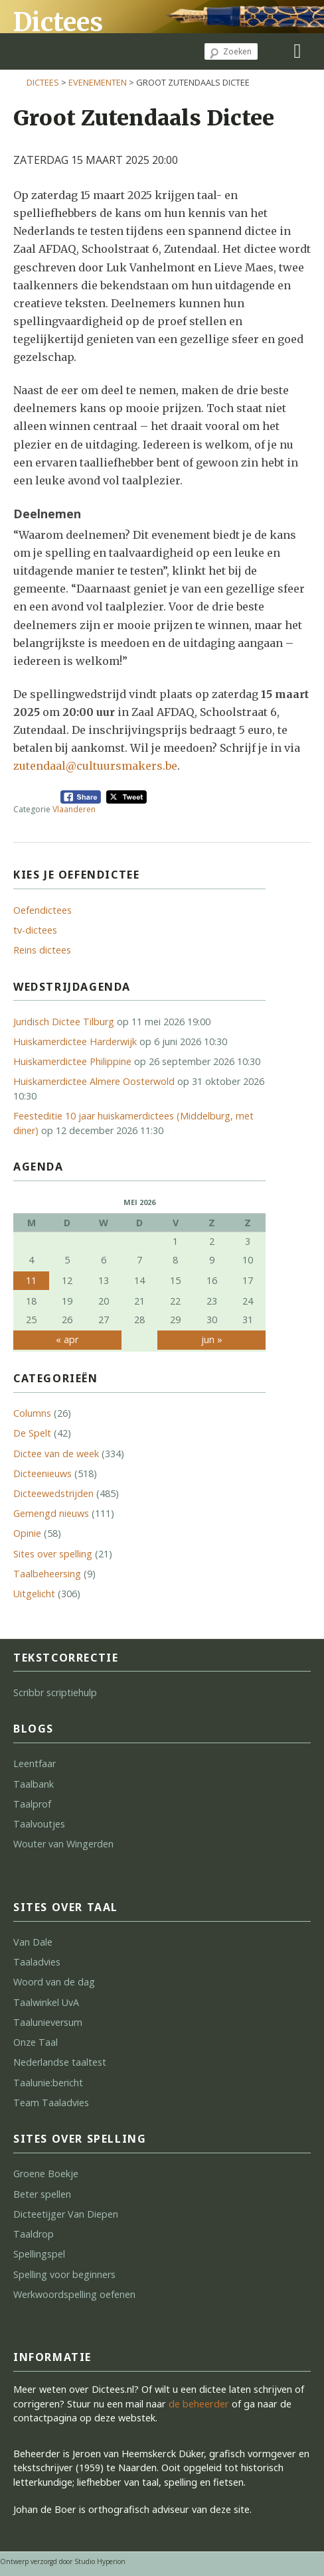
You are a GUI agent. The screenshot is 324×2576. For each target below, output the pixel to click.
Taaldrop (33, 2234)
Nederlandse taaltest (59, 2062)
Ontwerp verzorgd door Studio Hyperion (62, 2561)
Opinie (27, 1533)
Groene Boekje (45, 2173)
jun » (211, 1339)
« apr (67, 1339)
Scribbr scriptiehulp (55, 1692)
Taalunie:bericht (48, 2082)
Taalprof (32, 1804)
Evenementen (97, 82)
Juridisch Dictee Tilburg (63, 1021)
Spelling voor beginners (64, 2274)
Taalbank (33, 1784)
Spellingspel (39, 2254)
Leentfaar (34, 1763)
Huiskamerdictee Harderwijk (75, 1041)
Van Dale (32, 1942)
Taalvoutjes (39, 1824)
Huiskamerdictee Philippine (72, 1061)
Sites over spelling (52, 1553)
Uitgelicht (34, 1593)
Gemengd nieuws (51, 1513)
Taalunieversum (47, 2022)
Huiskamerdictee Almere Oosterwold (94, 1081)
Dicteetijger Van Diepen (65, 2214)
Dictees (58, 22)
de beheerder (199, 2403)
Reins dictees (42, 950)
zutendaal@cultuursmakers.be (95, 765)
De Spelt (32, 1433)
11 (31, 1280)
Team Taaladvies (51, 2102)
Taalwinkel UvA (46, 2002)
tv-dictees (35, 930)
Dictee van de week (56, 1453)
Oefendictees (42, 910)
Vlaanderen (74, 809)
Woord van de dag (54, 1981)
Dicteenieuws (42, 1473)
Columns (32, 1413)
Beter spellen (42, 2194)
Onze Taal (35, 2042)
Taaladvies (36, 1962)
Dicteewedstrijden (53, 1493)
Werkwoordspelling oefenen (74, 2294)
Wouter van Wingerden (63, 1843)
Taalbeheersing (47, 1573)
